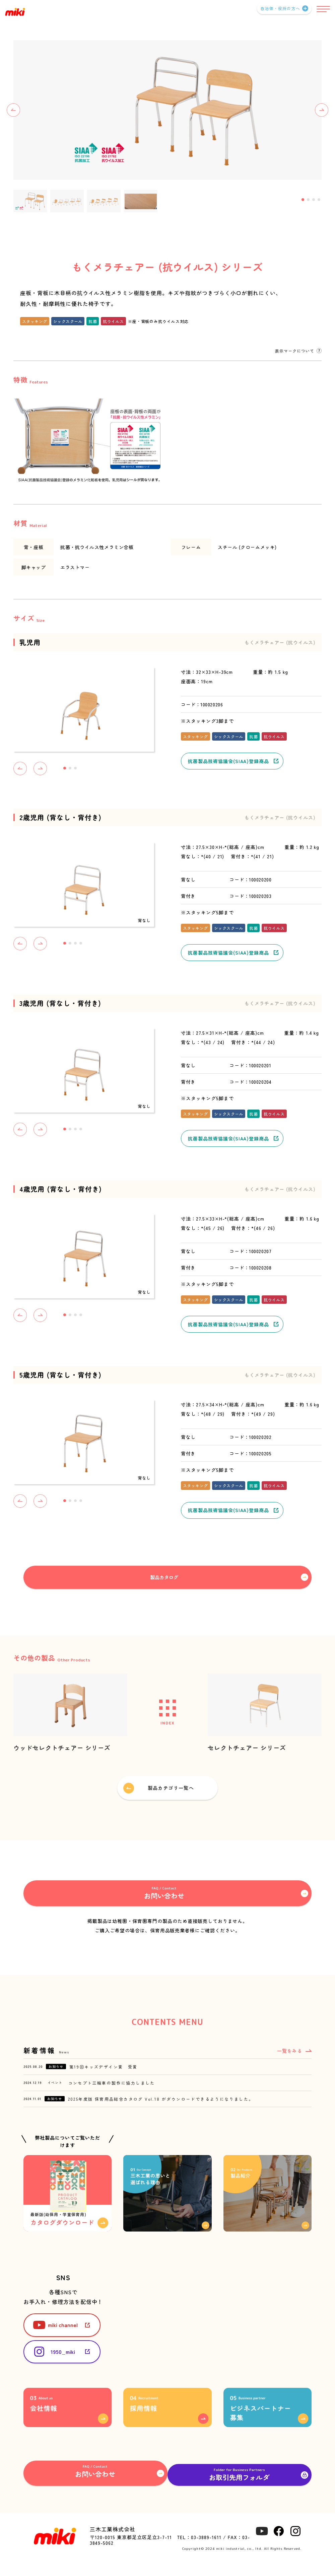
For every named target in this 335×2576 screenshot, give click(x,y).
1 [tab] (303, 199)
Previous (13, 110)
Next (321, 110)
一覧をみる (289, 2052)
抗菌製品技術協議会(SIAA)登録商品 (228, 761)
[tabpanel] (167, 110)
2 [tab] (308, 199)
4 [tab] (319, 199)
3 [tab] (313, 199)
